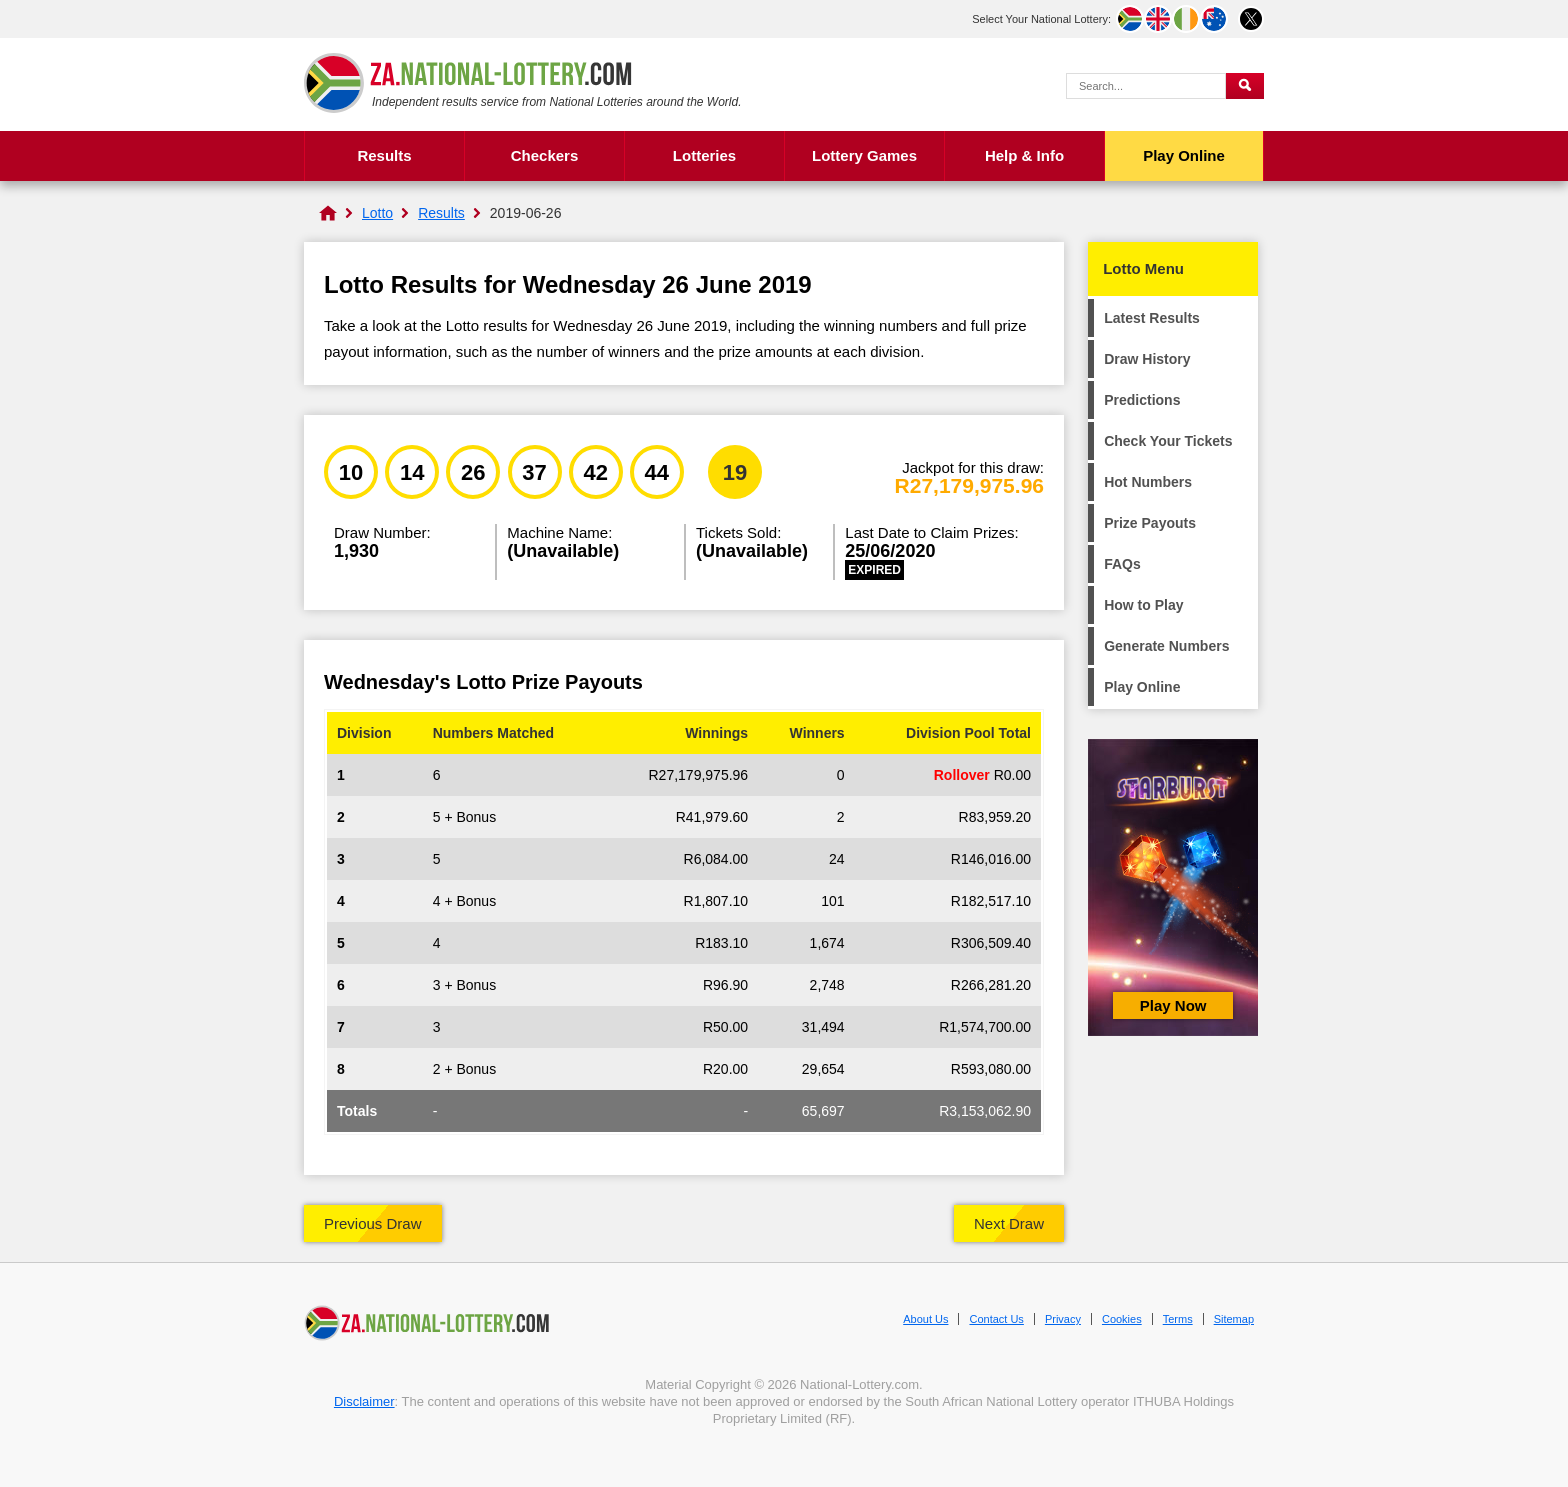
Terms (1178, 1319)
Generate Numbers (1166, 646)
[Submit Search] (1245, 86)
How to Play (1143, 605)
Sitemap (1234, 1319)
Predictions (1142, 400)
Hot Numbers (1148, 482)
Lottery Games (864, 155)
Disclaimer (364, 1401)
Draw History (1147, 359)
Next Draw (1009, 1223)
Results (384, 155)
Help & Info (1024, 155)
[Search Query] (1146, 86)
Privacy (1063, 1319)
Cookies (1122, 1319)
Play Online (1184, 155)
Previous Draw (373, 1223)
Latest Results (1152, 318)
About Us (925, 1319)
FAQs (1122, 564)
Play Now (1173, 1005)
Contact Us (996, 1319)
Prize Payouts (1150, 523)
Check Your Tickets (1168, 441)
